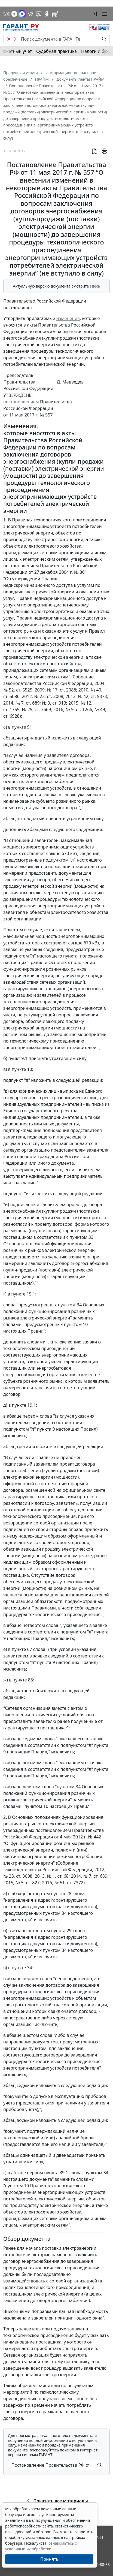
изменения (68, 318)
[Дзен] (14, 14)
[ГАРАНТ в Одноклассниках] (47, 14)
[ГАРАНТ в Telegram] (30, 14)
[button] (94, 14)
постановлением (21, 402)
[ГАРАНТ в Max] (22, 13)
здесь (95, 286)
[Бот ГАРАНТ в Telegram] (38, 14)
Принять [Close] (49, 2559)
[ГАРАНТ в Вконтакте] (6, 14)
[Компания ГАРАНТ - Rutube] (55, 14)
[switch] (11, 39)
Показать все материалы (56, 2501)
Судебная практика (56, 51)
